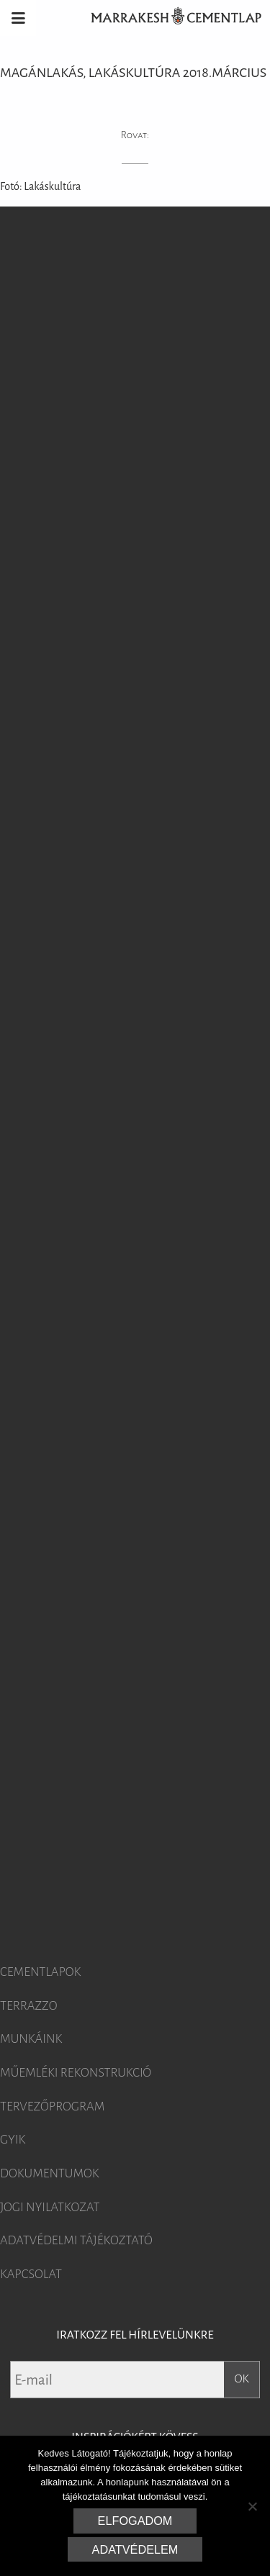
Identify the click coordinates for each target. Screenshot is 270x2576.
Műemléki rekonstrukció (75, 2073)
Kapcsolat (31, 2274)
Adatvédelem (135, 2549)
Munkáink (31, 2039)
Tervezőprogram (52, 2106)
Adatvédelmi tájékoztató (76, 2240)
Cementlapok (40, 1972)
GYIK (12, 2139)
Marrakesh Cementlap (168, 18)
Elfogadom (135, 2520)
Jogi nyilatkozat (49, 2207)
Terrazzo (29, 2006)
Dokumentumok (49, 2173)
